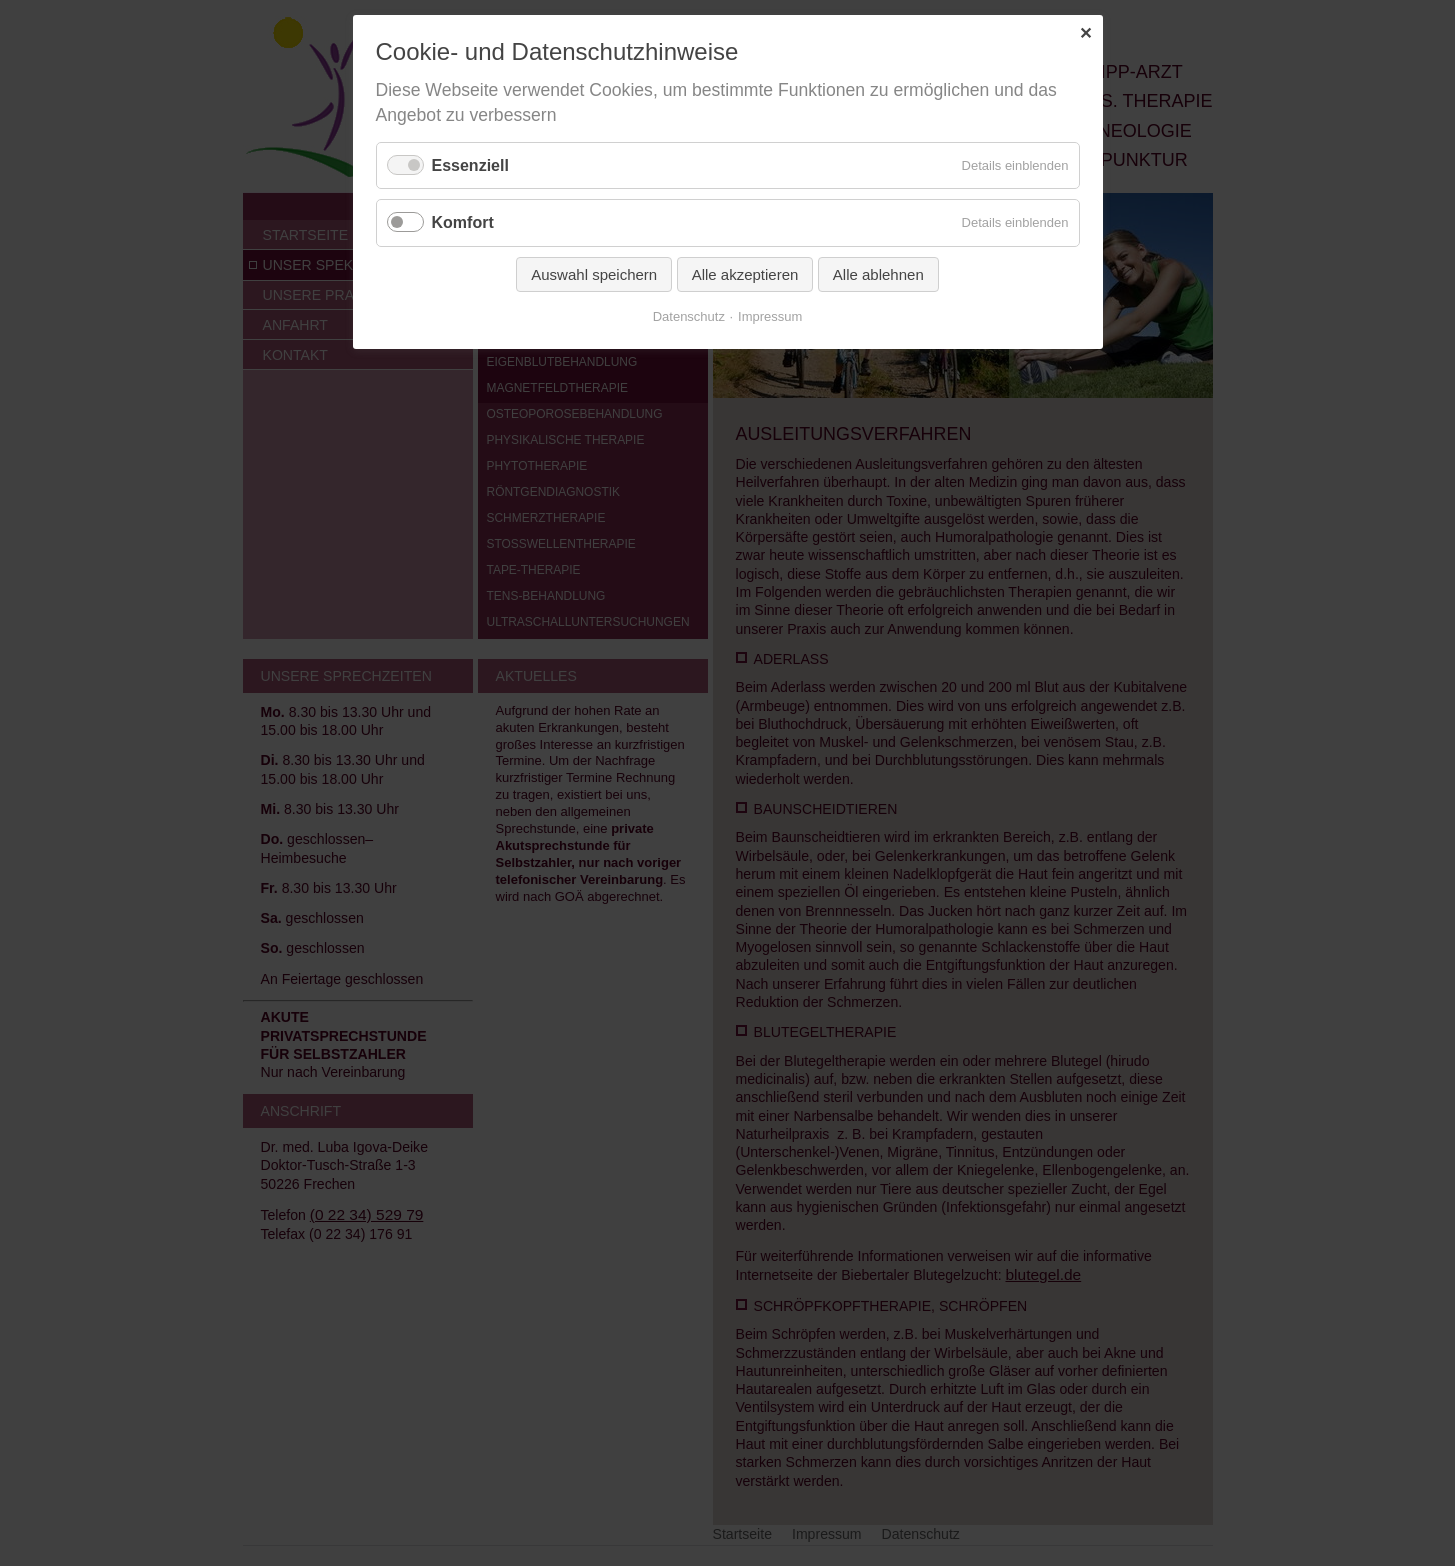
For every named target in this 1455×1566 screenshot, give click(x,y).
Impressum (770, 316)
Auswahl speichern (594, 274)
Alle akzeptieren (745, 274)
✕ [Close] (1085, 33)
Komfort (463, 222)
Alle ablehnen (878, 274)
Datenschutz (689, 316)
